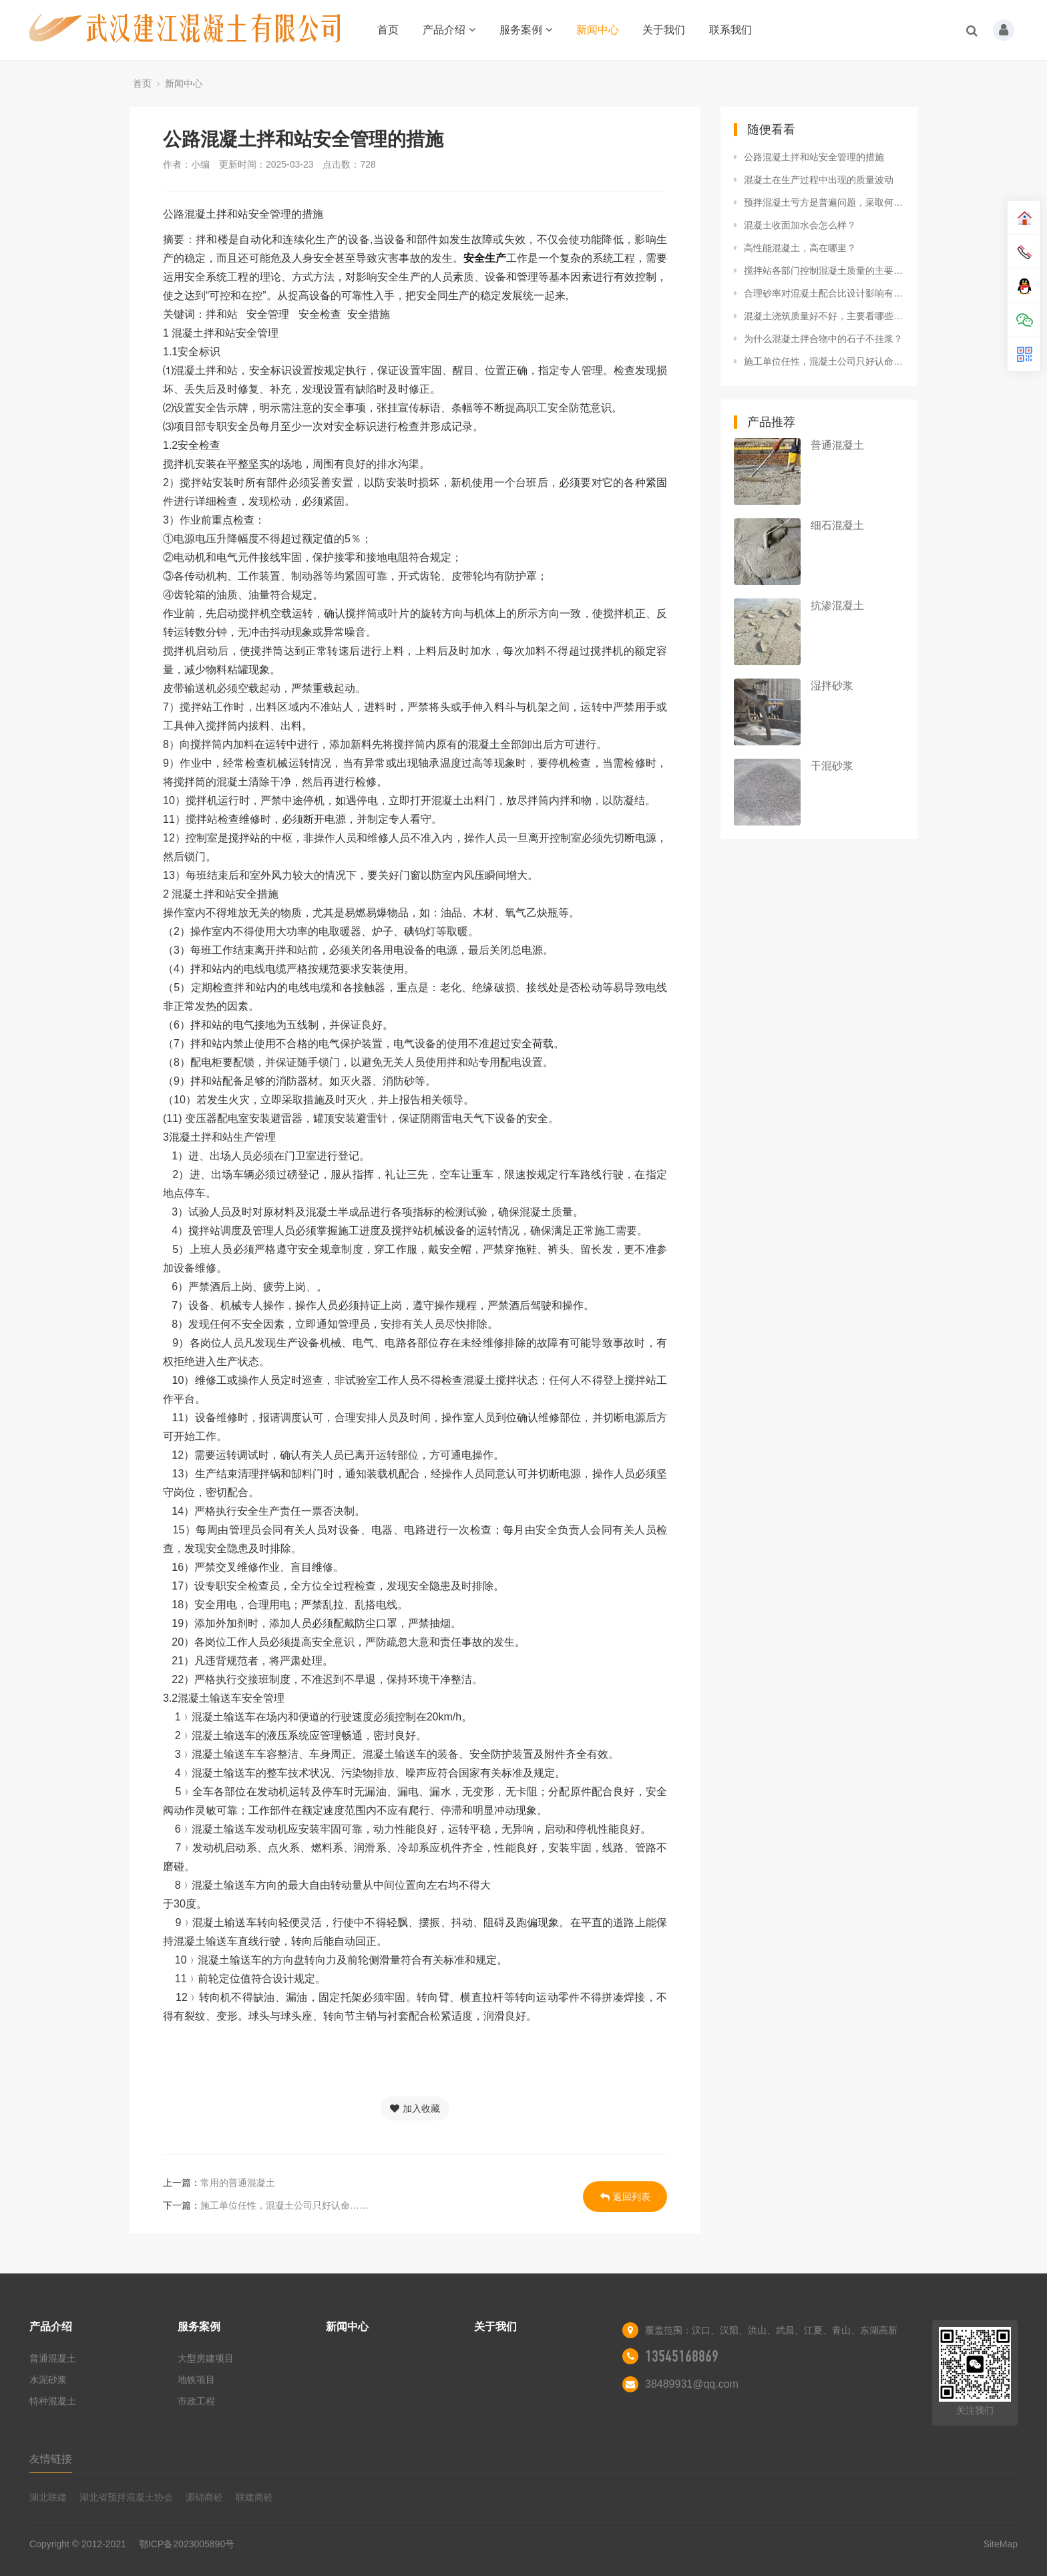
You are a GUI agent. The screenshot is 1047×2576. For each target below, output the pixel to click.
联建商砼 (254, 2497)
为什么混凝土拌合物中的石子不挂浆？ (823, 338)
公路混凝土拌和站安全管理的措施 (814, 157)
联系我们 (730, 29)
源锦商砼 (204, 2497)
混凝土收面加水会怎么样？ (800, 225)
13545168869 (681, 2356)
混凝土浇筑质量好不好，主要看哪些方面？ (824, 316)
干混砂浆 (832, 765)
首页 (388, 29)
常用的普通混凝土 (237, 2182)
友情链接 (50, 2458)
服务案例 (525, 29)
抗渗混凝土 (837, 605)
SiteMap (1001, 2544)
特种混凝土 (52, 2401)
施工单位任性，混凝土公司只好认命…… (284, 2205)
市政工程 (196, 2401)
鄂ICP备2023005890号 (186, 2544)
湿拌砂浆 (832, 685)
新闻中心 (597, 29)
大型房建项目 (206, 2358)
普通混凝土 (837, 445)
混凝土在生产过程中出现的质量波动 (818, 179)
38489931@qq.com (692, 2384)
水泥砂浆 (48, 2379)
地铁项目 (196, 2379)
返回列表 (625, 2196)
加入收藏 (415, 2108)
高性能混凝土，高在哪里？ (800, 247)
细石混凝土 (837, 525)
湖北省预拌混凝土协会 (126, 2497)
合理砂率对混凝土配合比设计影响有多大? (824, 293)
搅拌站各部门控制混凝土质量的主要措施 (824, 270)
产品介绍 (449, 29)
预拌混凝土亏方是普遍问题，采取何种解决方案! (824, 202)
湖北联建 (48, 2497)
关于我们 (663, 29)
